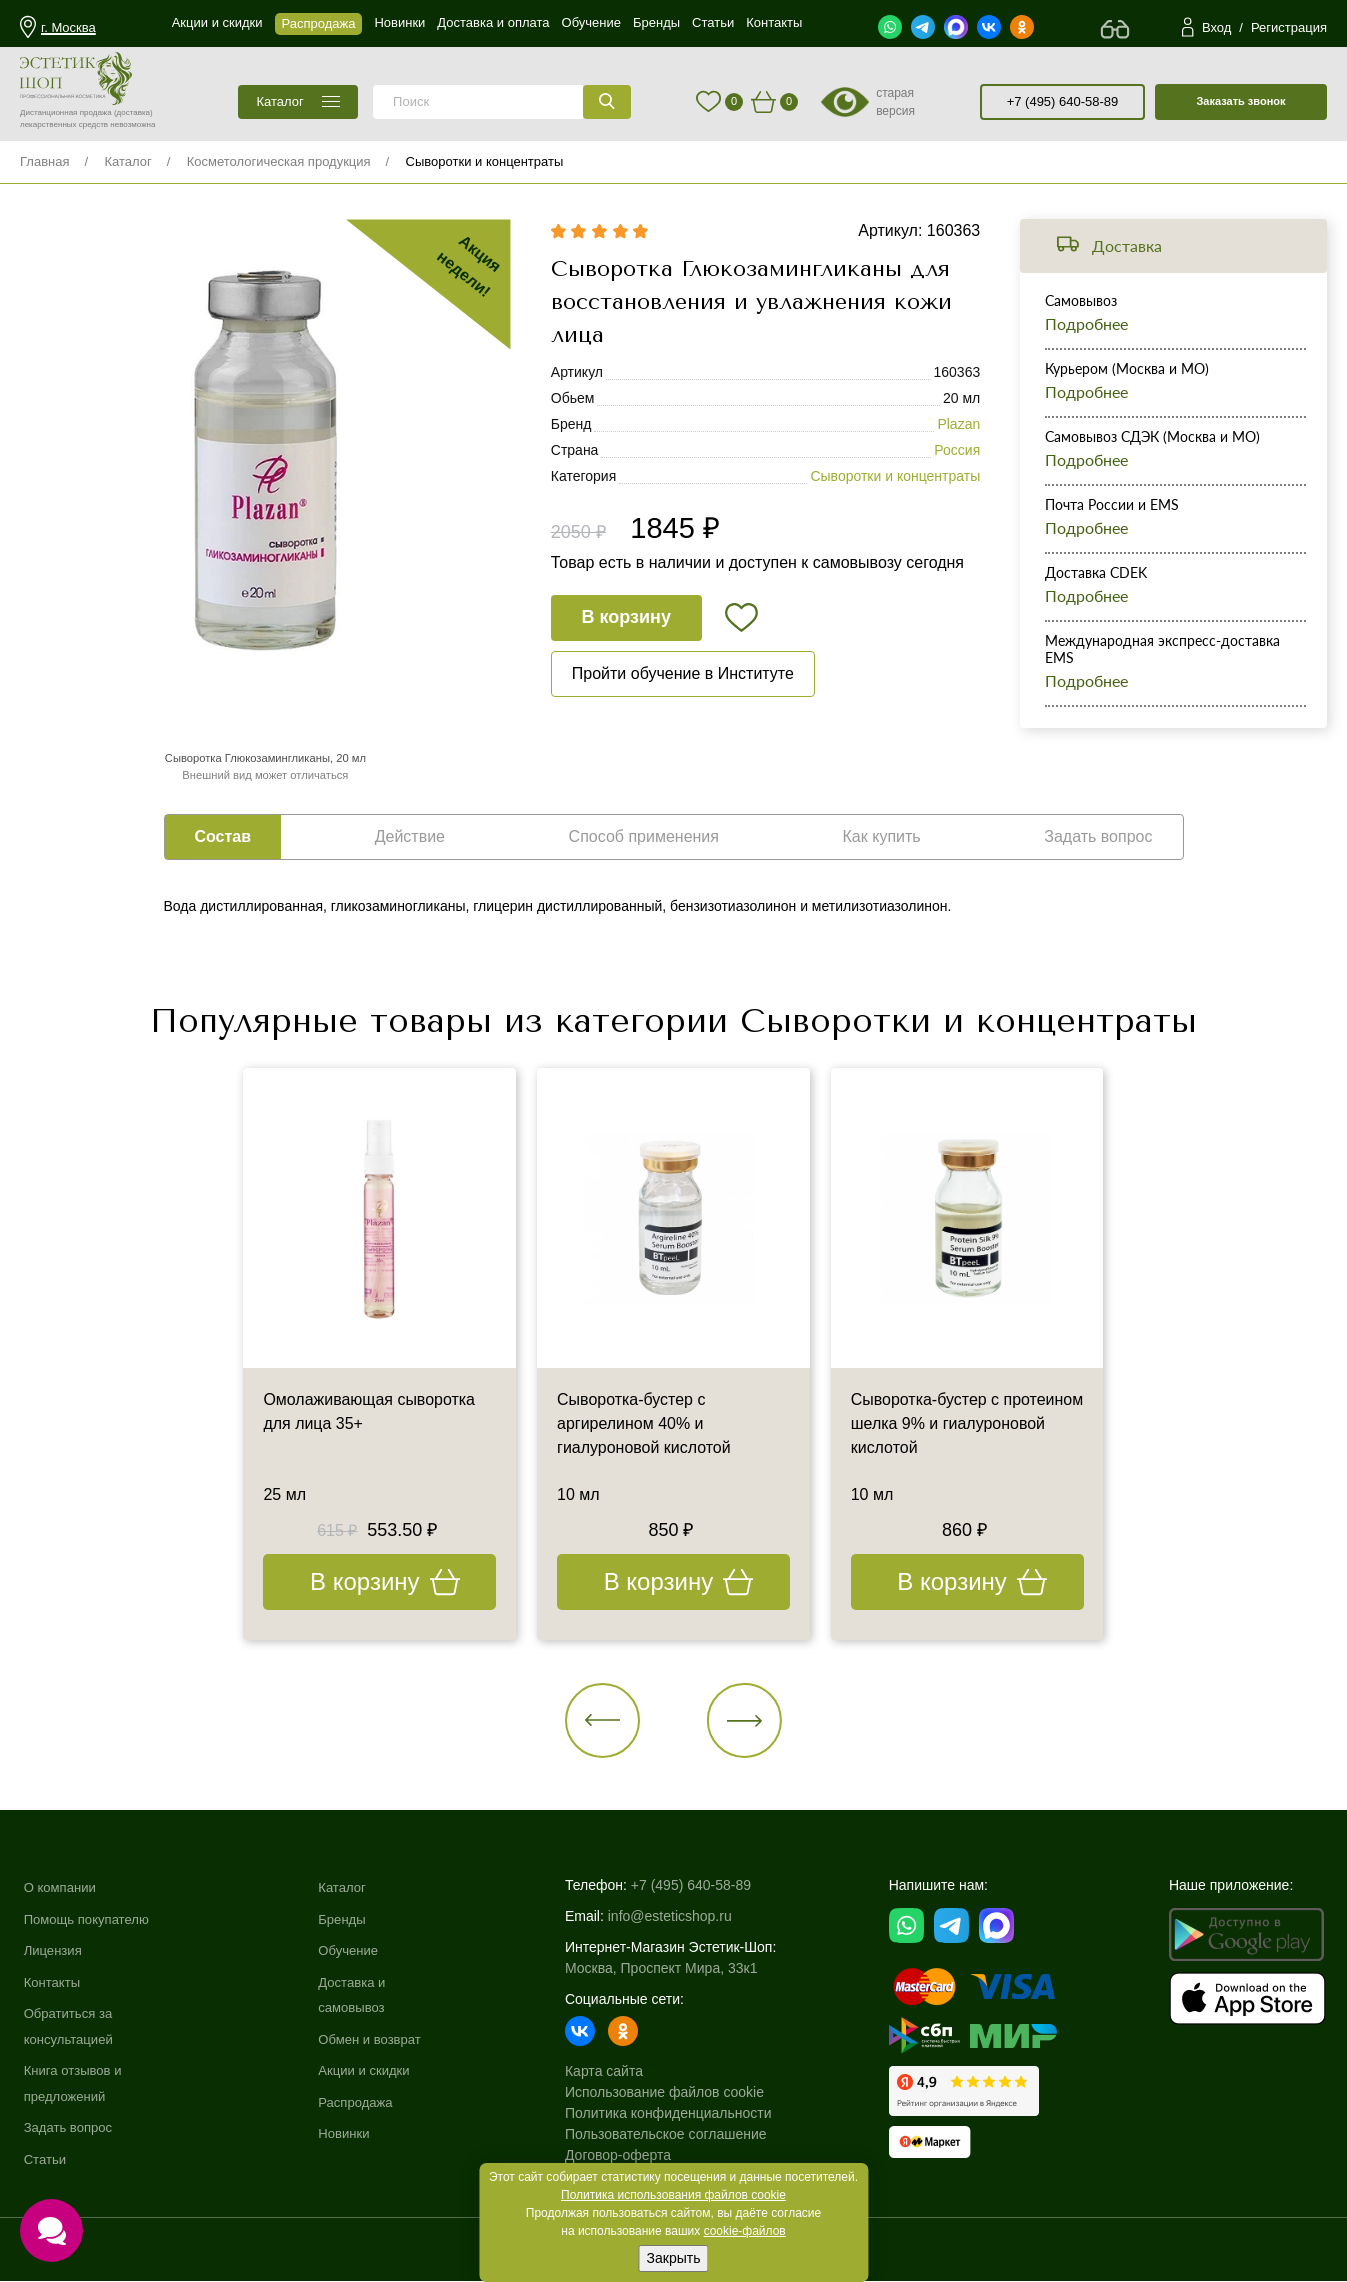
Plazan (958, 425)
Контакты (54, 1982)
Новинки (353, 2134)
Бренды (351, 1919)
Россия (957, 451)
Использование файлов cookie (675, 2093)
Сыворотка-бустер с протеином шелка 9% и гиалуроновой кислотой (938, 1424)
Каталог (127, 161)
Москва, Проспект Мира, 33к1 (672, 1969)
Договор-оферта (629, 2156)
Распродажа (366, 2103)
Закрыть (674, 2258)
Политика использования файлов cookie (673, 2195)
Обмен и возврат (381, 2040)
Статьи (46, 2160)
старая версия (895, 102)
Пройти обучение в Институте (683, 673)
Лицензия (55, 1951)
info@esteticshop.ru (681, 1917)
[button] (603, 1720)
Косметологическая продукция (279, 161)
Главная (44, 161)
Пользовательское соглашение (677, 2135)
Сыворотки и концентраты (485, 161)
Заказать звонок (1240, 101)
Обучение (358, 1951)
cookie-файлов (745, 2231)
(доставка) (133, 112)
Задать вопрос (71, 2128)
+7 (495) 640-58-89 (1063, 101)
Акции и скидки (375, 2071)
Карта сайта (615, 2072)
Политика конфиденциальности (679, 2114)
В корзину (626, 618)
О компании (62, 1888)
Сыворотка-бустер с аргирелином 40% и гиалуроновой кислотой (644, 1424)
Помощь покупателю (91, 1919)
